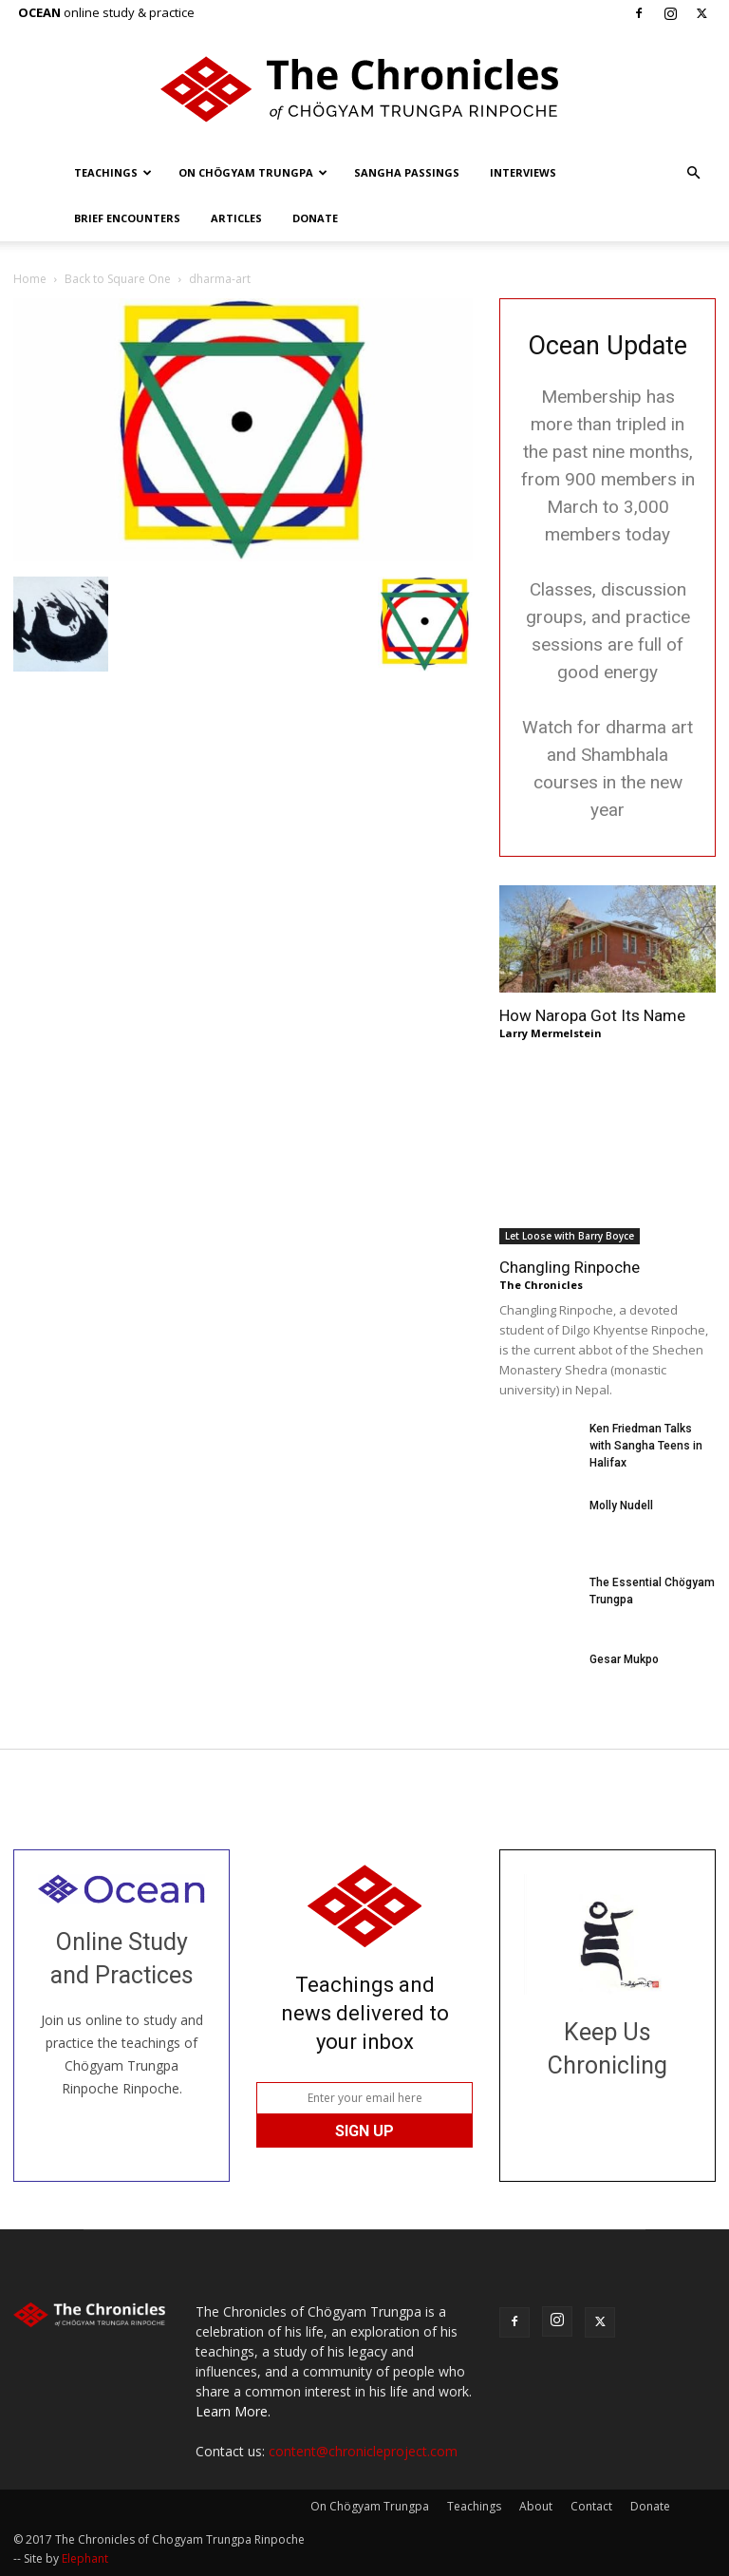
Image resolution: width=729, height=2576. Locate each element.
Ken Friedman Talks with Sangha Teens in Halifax (645, 1445)
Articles (236, 218)
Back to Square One (118, 279)
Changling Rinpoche (569, 1267)
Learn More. (233, 2411)
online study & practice (106, 12)
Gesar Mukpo (624, 1659)
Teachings (113, 172)
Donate (315, 218)
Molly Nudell (621, 1505)
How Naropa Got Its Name (592, 1015)
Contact (591, 2506)
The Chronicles (541, 1285)
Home (30, 279)
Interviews (523, 172)
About (535, 2506)
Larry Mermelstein (550, 1033)
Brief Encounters (127, 218)
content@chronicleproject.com (363, 2451)
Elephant (85, 2558)
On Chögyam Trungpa (252, 172)
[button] (693, 173)
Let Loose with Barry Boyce (569, 1235)
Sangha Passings (406, 172)
